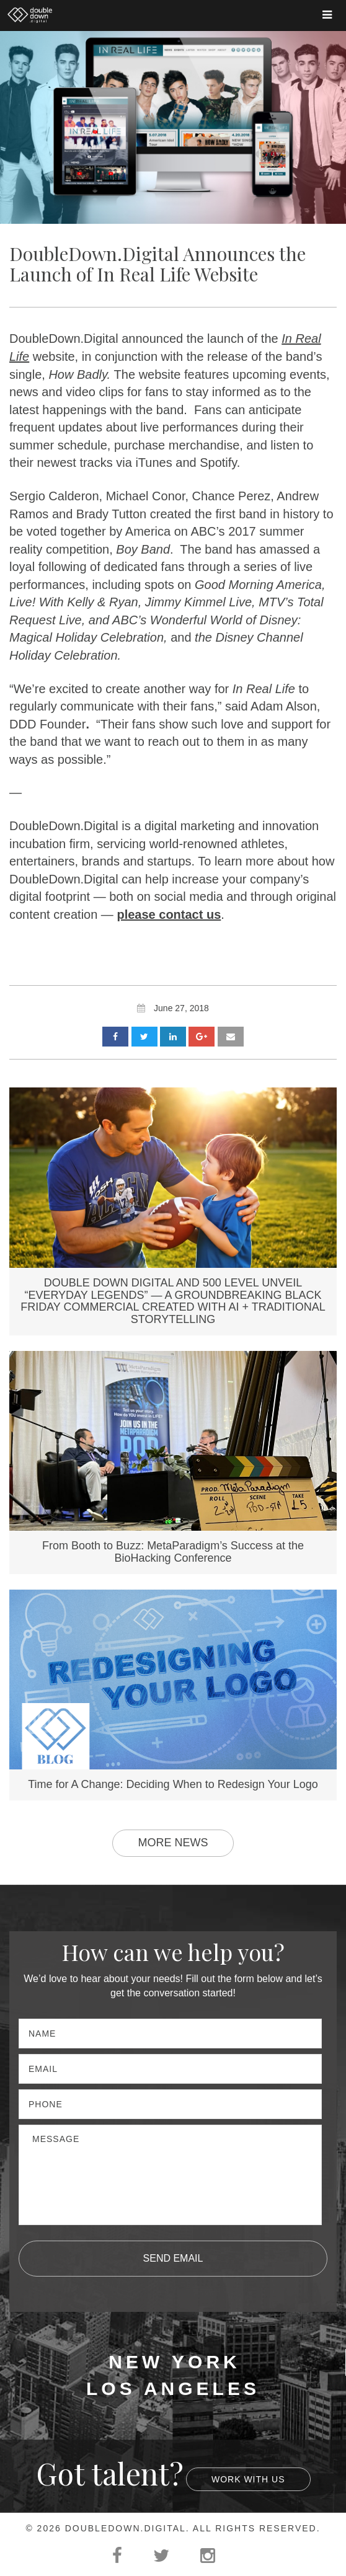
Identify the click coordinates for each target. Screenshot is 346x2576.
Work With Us (248, 2479)
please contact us (169, 914)
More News (173, 1842)
